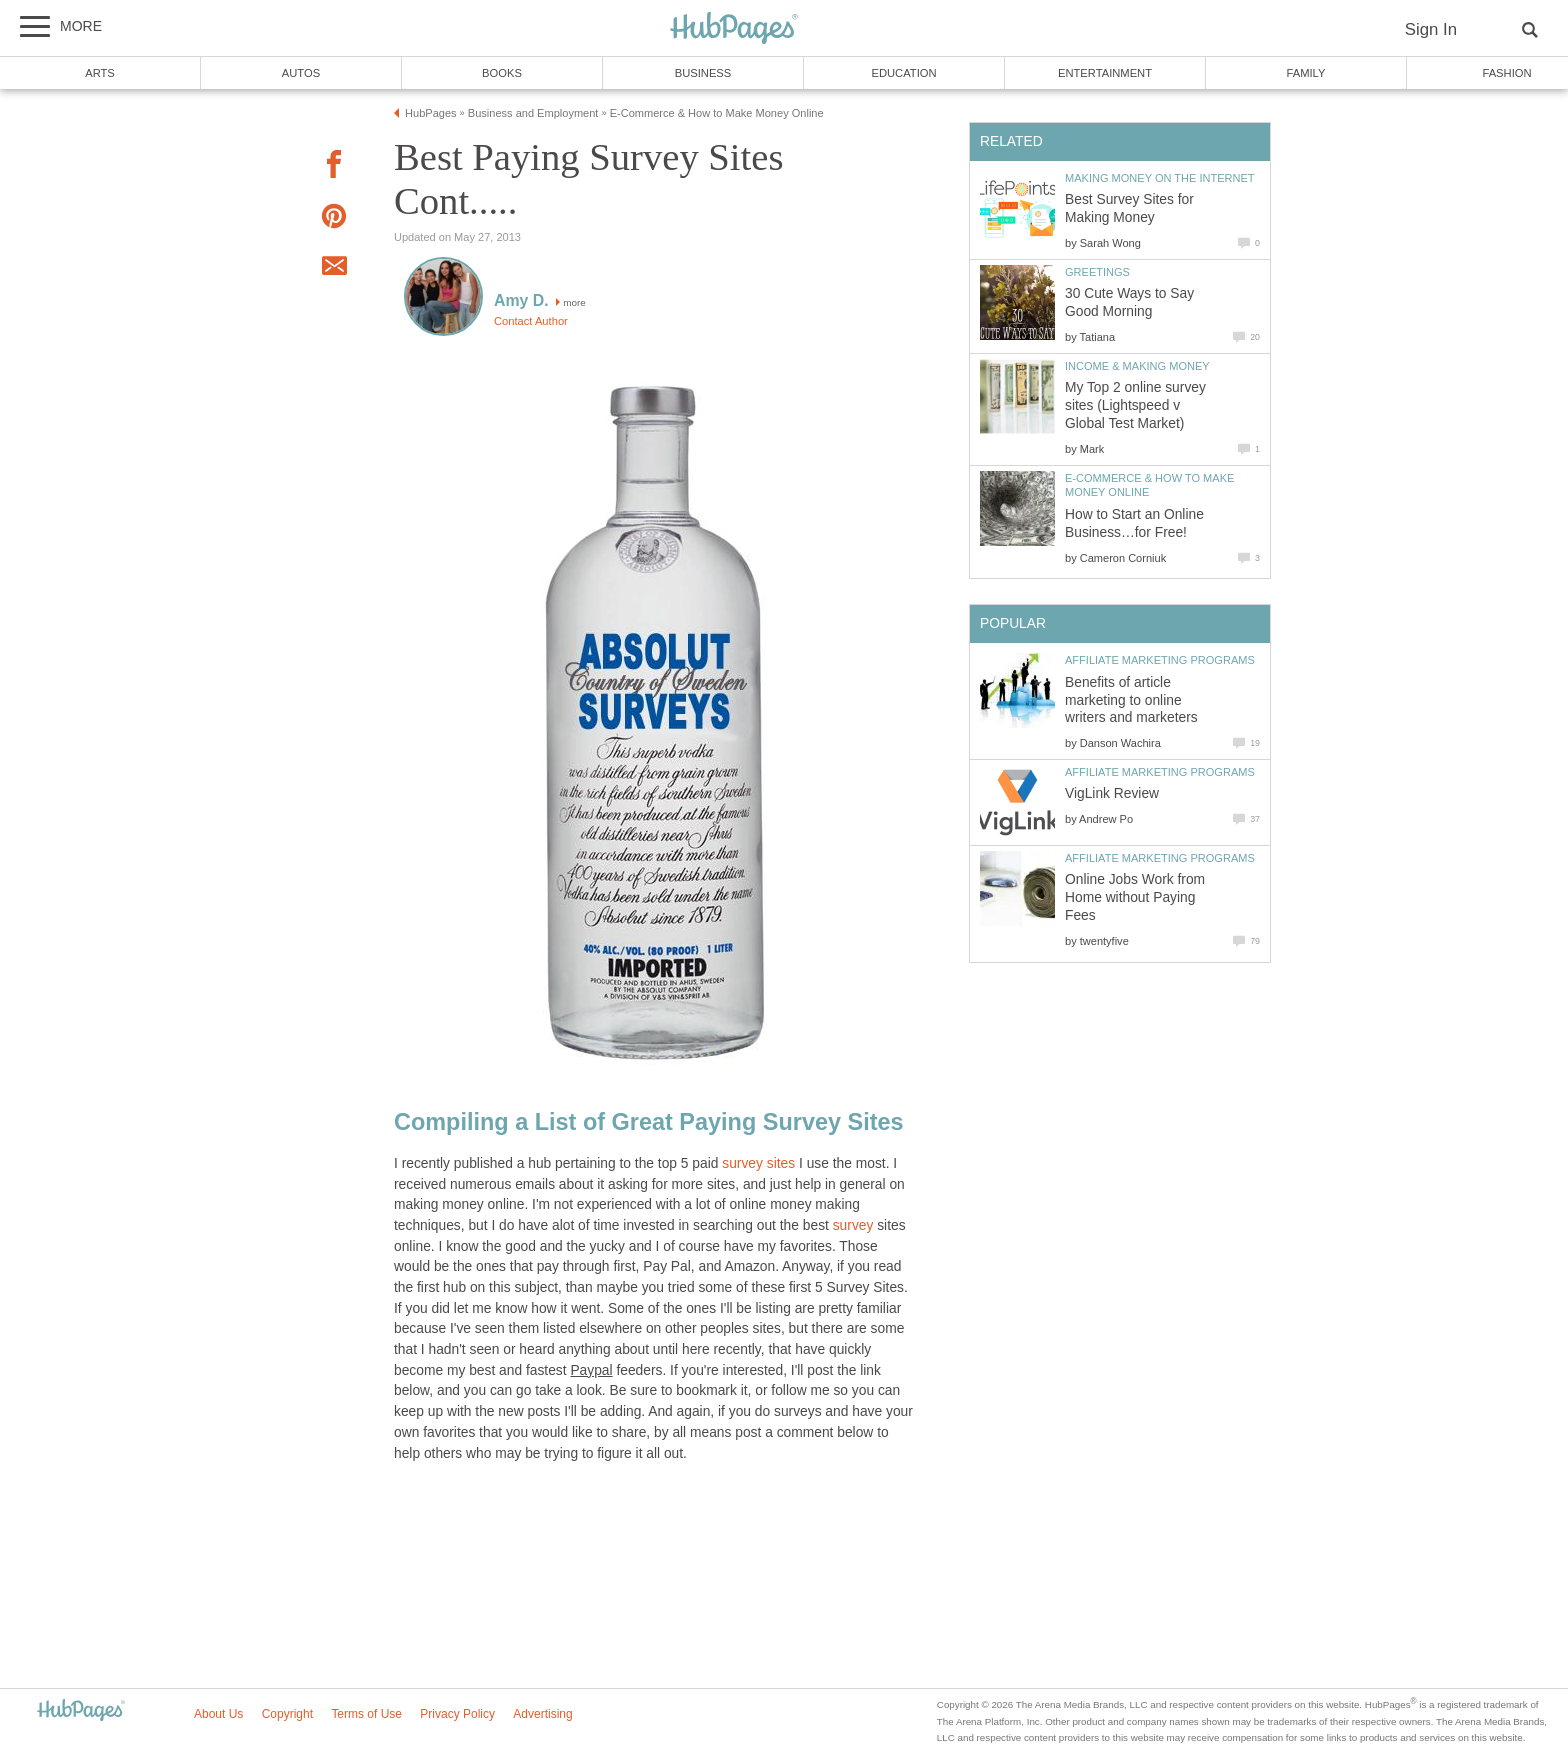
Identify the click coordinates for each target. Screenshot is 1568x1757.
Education (903, 73)
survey (853, 1225)
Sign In (1431, 29)
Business (703, 73)
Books (502, 73)
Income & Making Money (1137, 366)
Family (1306, 73)
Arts (100, 73)
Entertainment (1105, 73)
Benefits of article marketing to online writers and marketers (1131, 700)
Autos (301, 73)
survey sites (758, 1163)
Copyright (287, 1714)
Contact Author (531, 321)
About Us (218, 1714)
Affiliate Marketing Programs (1160, 660)
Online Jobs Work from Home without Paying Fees (1135, 897)
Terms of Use (366, 1714)
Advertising (542, 1714)
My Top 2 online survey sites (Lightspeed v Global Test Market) (1135, 405)
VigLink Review (1112, 793)
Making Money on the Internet (1160, 178)
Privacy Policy (457, 1714)
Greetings (1097, 272)
